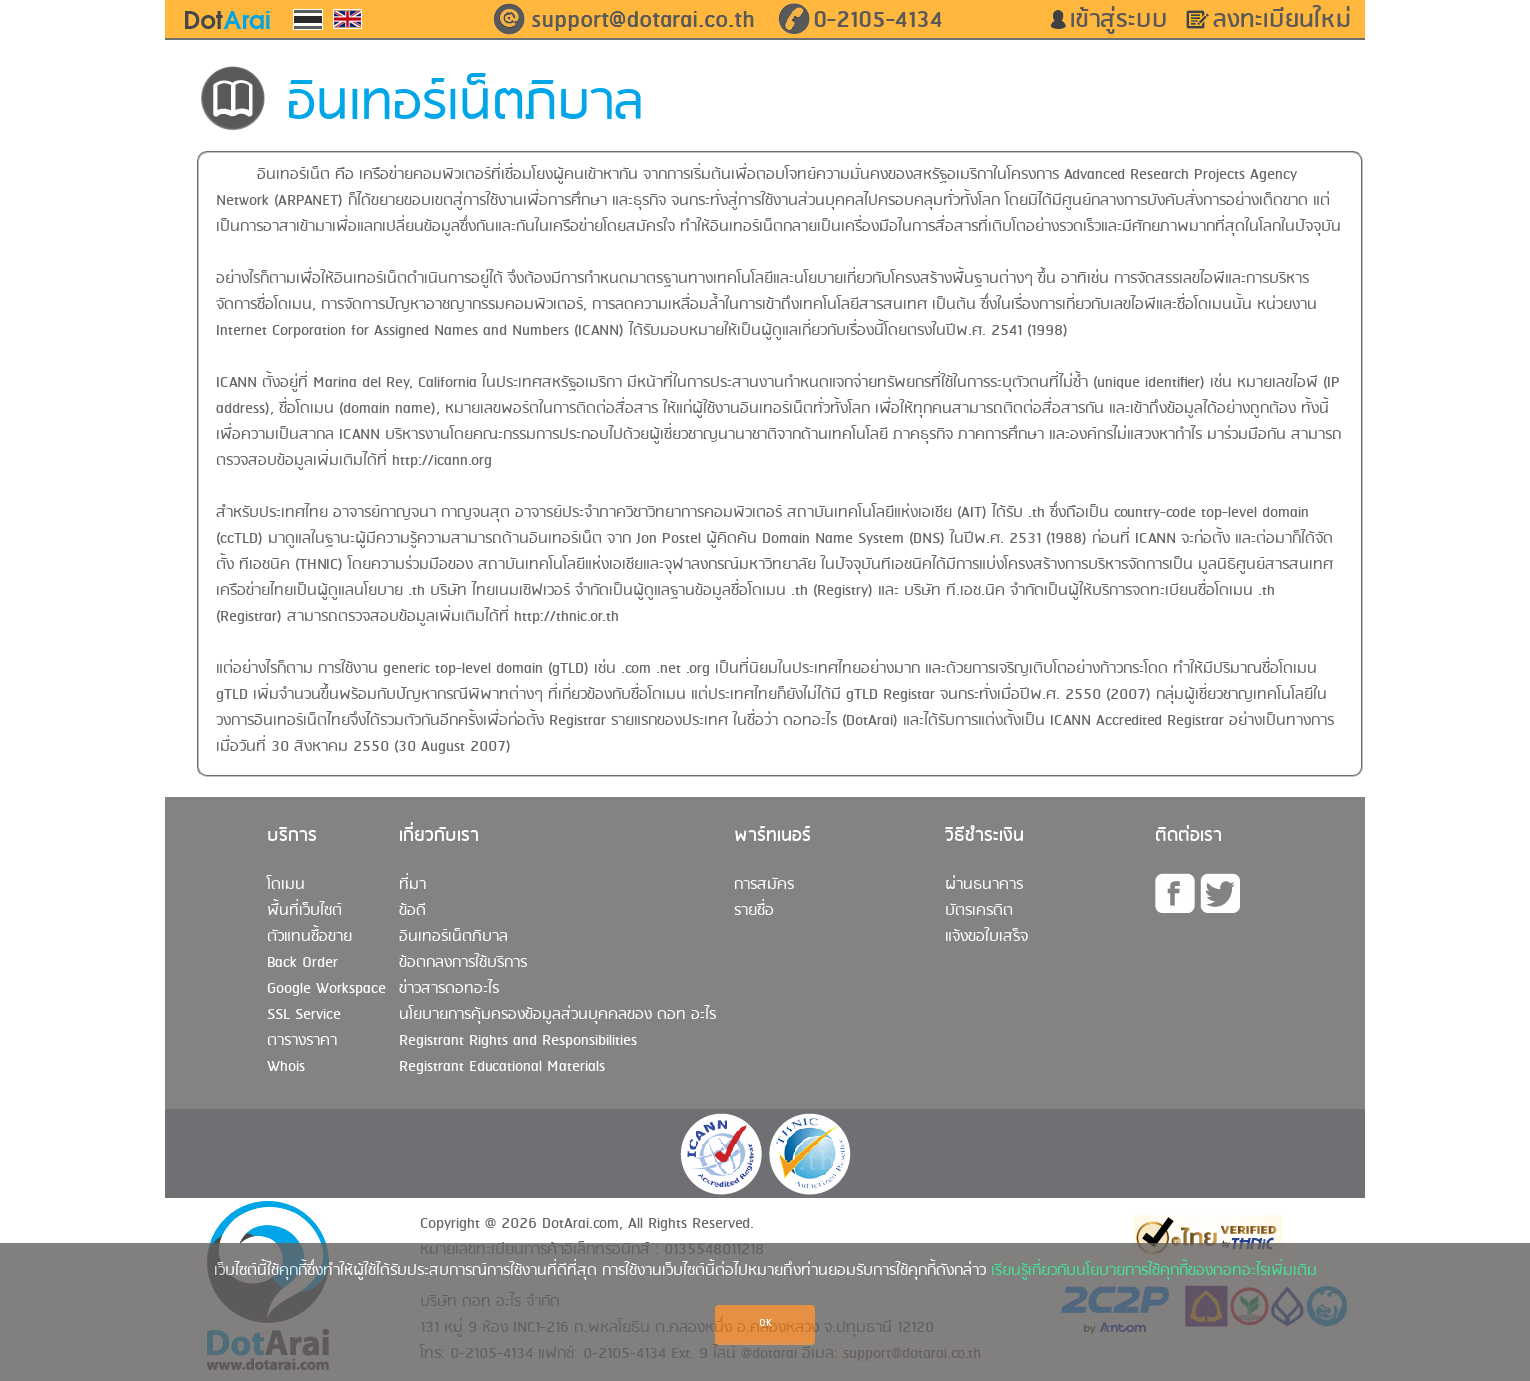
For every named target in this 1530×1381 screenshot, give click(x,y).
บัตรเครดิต (979, 911)
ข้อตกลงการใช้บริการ (463, 963)
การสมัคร (764, 885)
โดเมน (286, 885)
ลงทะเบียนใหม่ (1289, 20)
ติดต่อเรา (1188, 836)
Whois (286, 1067)
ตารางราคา (302, 1041)
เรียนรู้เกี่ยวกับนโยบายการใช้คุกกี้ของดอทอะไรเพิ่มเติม (1154, 1271)
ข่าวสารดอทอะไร (449, 989)
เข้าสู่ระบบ (1126, 20)
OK (765, 1323)
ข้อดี (412, 911)
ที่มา (412, 885)
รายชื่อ (754, 911)
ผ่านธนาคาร (984, 885)
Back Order (302, 963)
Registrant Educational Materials (502, 1067)
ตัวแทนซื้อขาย (309, 937)
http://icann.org (442, 461)
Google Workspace (326, 989)
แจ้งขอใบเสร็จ (986, 937)
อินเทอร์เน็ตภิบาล (453, 937)
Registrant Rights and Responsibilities (518, 1041)
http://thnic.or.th (566, 617)
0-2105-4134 (878, 20)
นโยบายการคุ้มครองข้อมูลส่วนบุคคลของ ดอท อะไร (557, 1015)
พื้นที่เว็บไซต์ (304, 911)
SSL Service (304, 1015)
